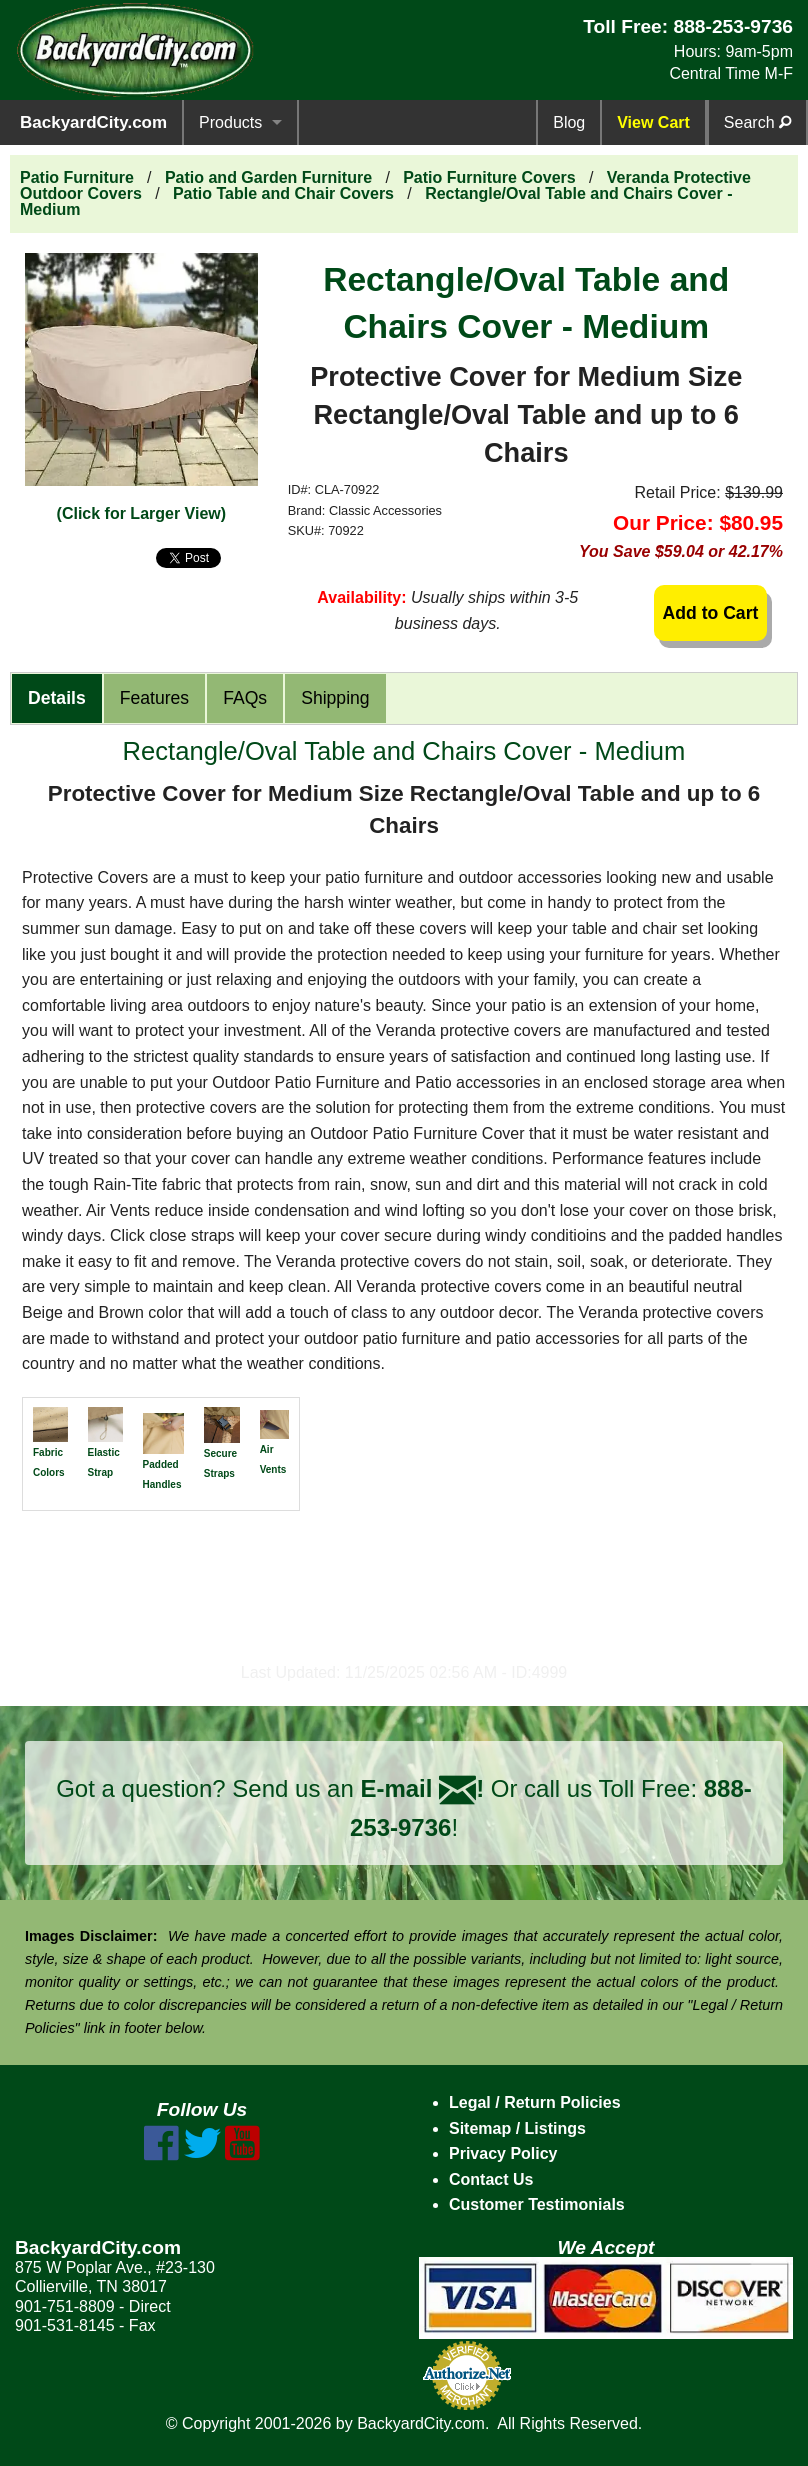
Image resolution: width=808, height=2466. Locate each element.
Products (230, 122)
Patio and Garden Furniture (268, 177)
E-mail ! (422, 1788)
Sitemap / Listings (517, 2128)
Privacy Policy (503, 2153)
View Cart (653, 122)
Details (57, 698)
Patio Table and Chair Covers (283, 193)
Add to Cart (711, 613)
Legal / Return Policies (535, 2102)
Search (757, 122)
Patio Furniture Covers (489, 177)
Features (154, 698)
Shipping (335, 698)
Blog (569, 122)
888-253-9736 (733, 26)
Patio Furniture (77, 177)
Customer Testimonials (537, 2204)
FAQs (245, 698)
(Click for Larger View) (142, 513)
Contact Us (491, 2179)
